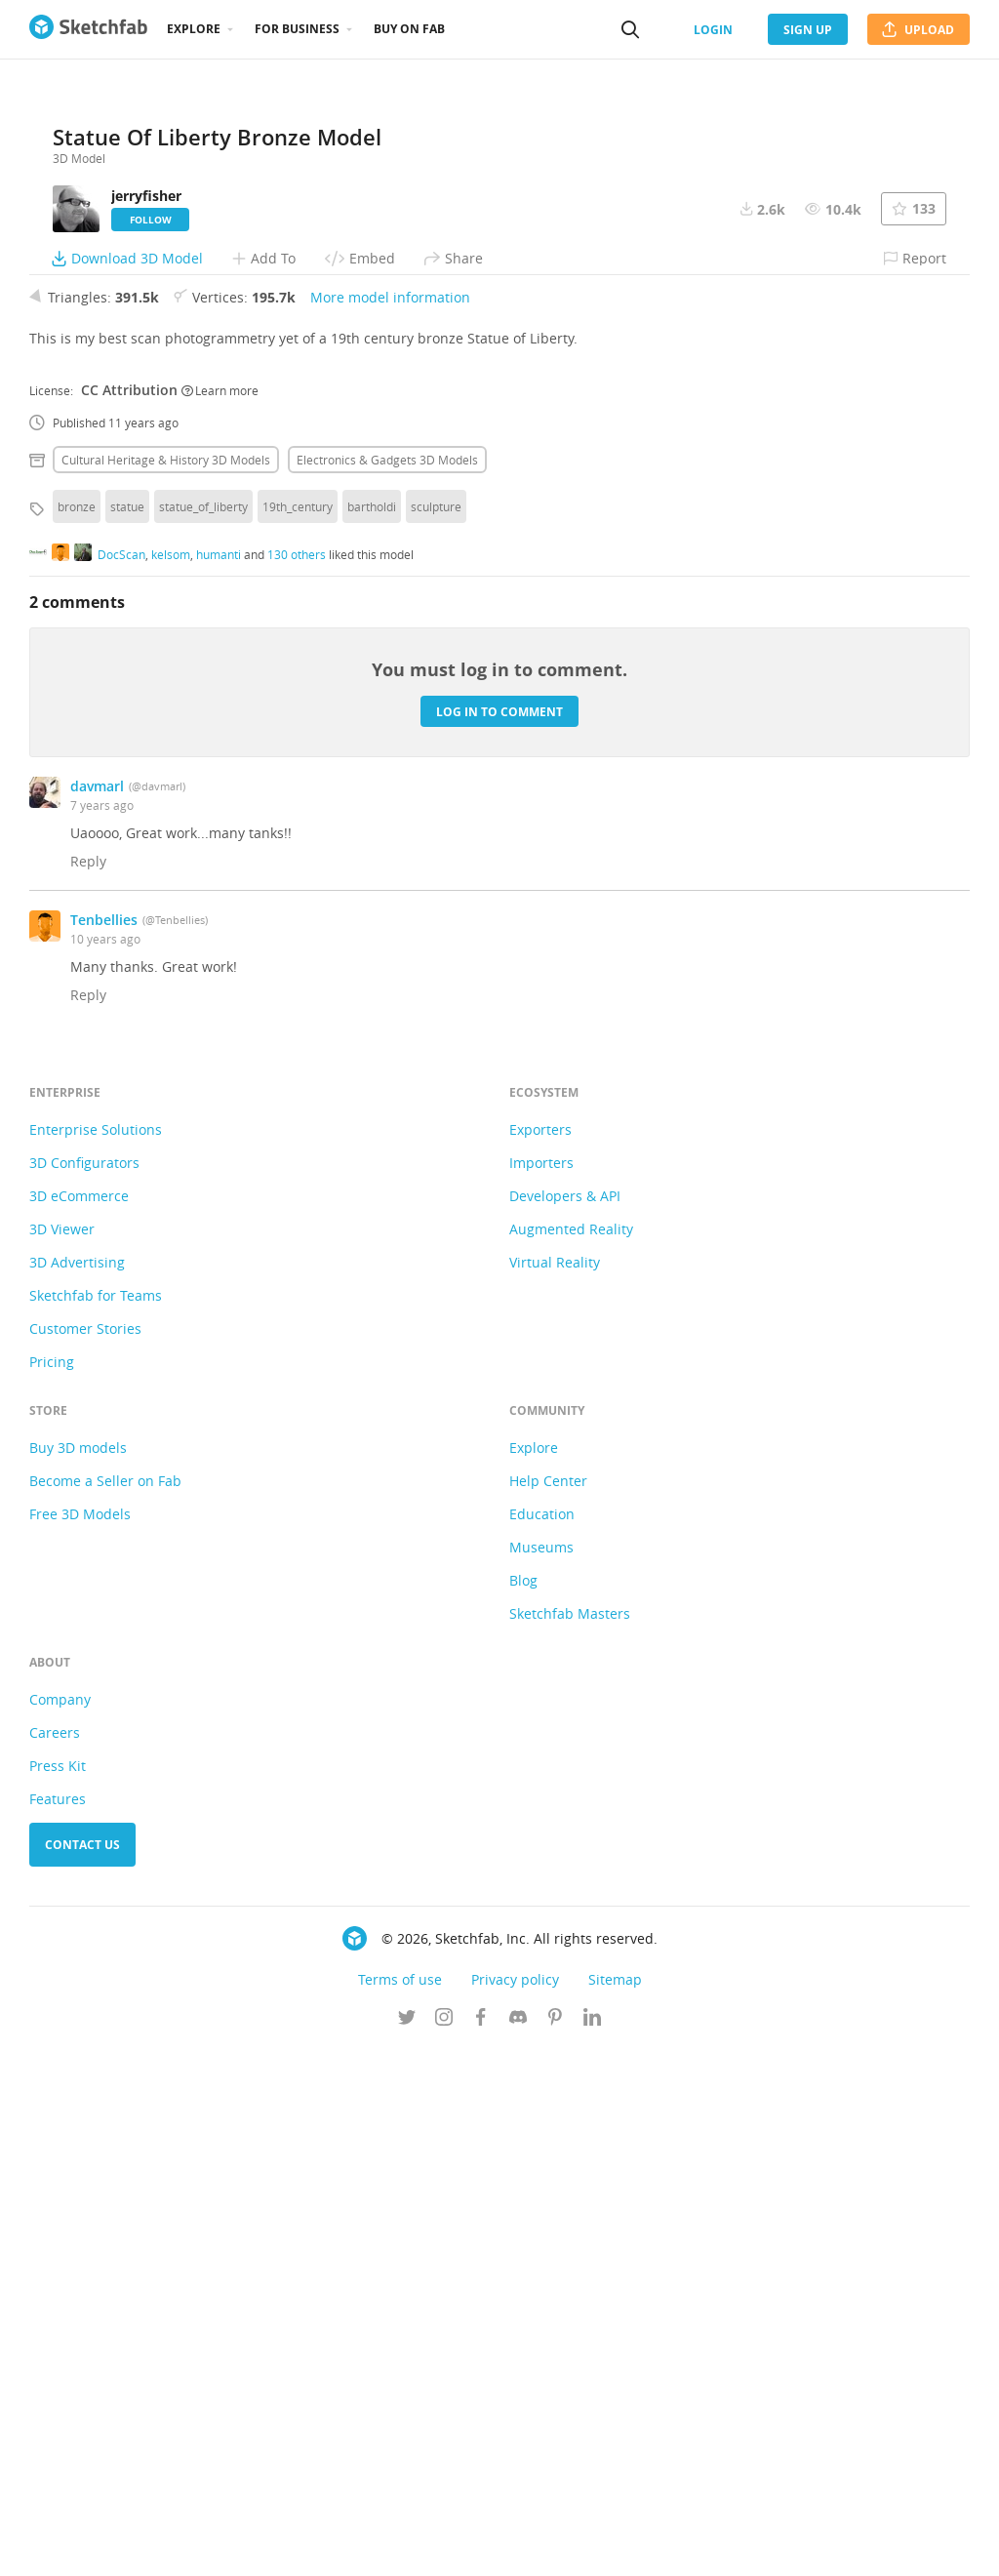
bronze (77, 1033)
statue (127, 1033)
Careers (54, 2259)
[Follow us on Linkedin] (592, 2545)
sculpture (436, 1033)
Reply (88, 1388)
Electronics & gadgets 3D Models (387, 986)
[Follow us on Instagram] (444, 2545)
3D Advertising (77, 1789)
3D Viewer (62, 1756)
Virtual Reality (554, 1789)
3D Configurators (84, 1689)
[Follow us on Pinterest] (555, 2545)
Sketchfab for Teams (95, 1822)
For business (297, 28)
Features (57, 2325)
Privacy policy (515, 2506)
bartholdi (371, 1033)
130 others (296, 1080)
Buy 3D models (78, 1974)
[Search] (630, 29)
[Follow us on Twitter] (407, 2545)
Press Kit (57, 2292)
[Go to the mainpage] (88, 29)
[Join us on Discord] (518, 2545)
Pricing (51, 1888)
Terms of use (400, 2506)
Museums (541, 2074)
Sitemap (615, 2506)
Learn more (220, 916)
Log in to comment (499, 1237)
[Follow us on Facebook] (481, 2545)
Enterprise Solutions (95, 1656)
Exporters (540, 1656)
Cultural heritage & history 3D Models (165, 986)
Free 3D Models (80, 2041)
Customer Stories (85, 1855)
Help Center (548, 2007)
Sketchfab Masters (569, 2140)
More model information (390, 824)
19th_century (297, 1033)
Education (542, 2041)
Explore (193, 28)
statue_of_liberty (203, 1033)
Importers (541, 1689)
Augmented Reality (571, 1756)
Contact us (82, 2371)
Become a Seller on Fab (105, 2007)
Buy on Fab (409, 28)
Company (60, 2226)
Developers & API (564, 1722)
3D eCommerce (79, 1722)
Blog (523, 2107)
